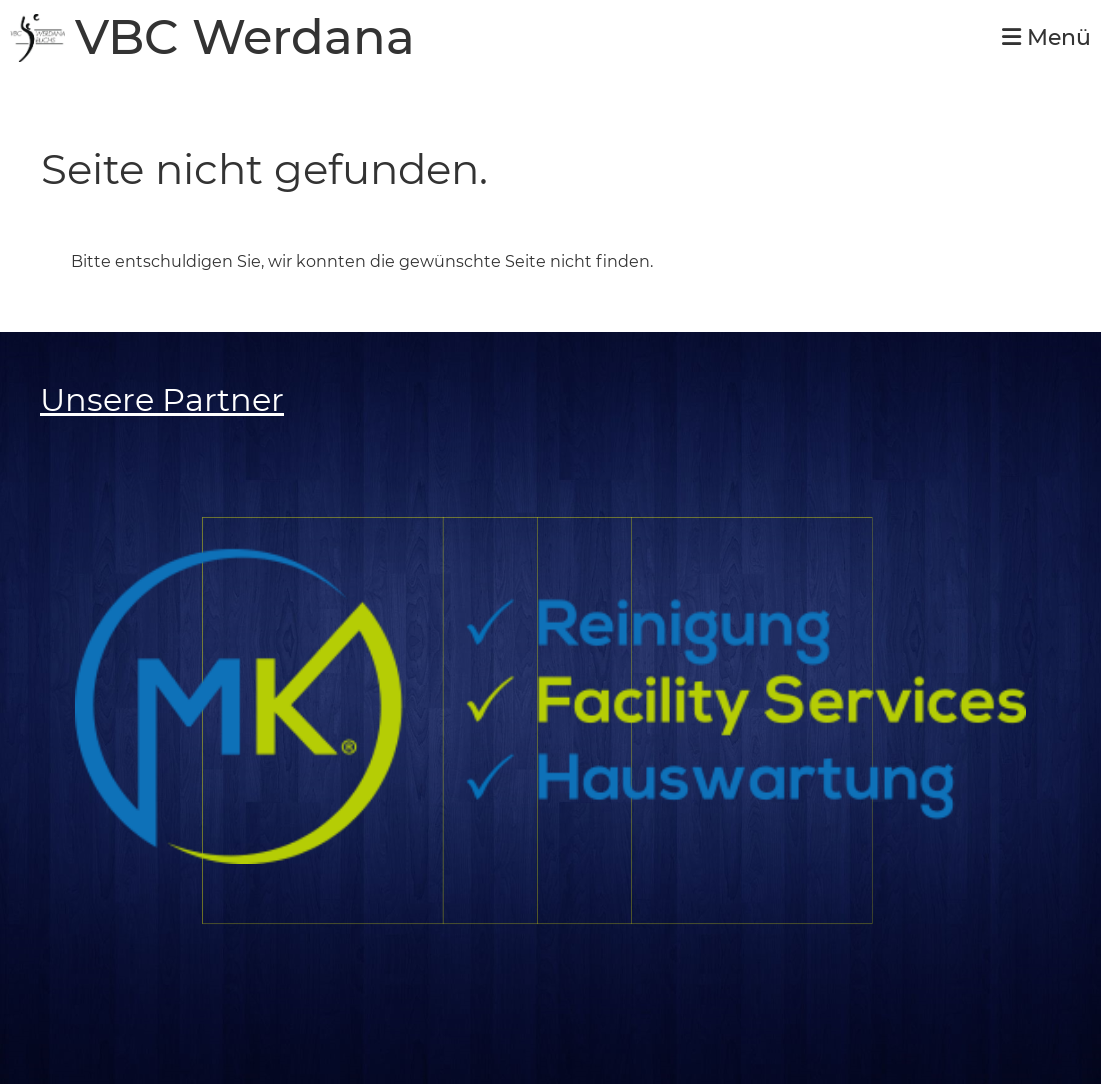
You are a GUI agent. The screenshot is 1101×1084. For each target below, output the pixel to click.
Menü (1046, 37)
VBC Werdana (245, 37)
